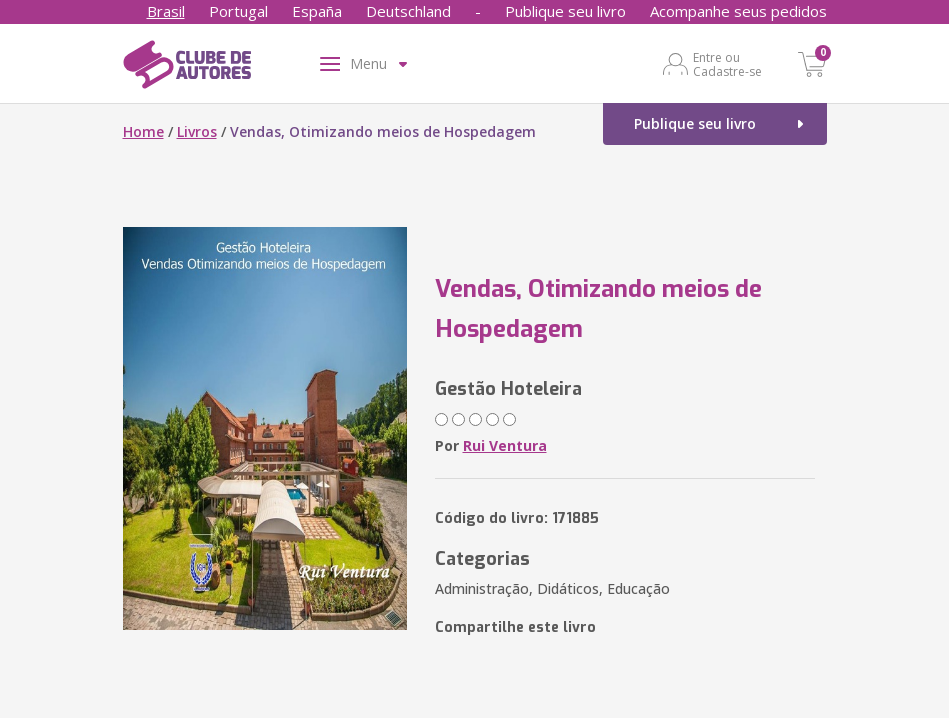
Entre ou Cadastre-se (727, 64)
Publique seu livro (565, 11)
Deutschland (408, 11)
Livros (197, 131)
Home (143, 131)
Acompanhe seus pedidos (738, 11)
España (317, 11)
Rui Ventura (505, 445)
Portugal (238, 11)
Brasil (166, 11)
